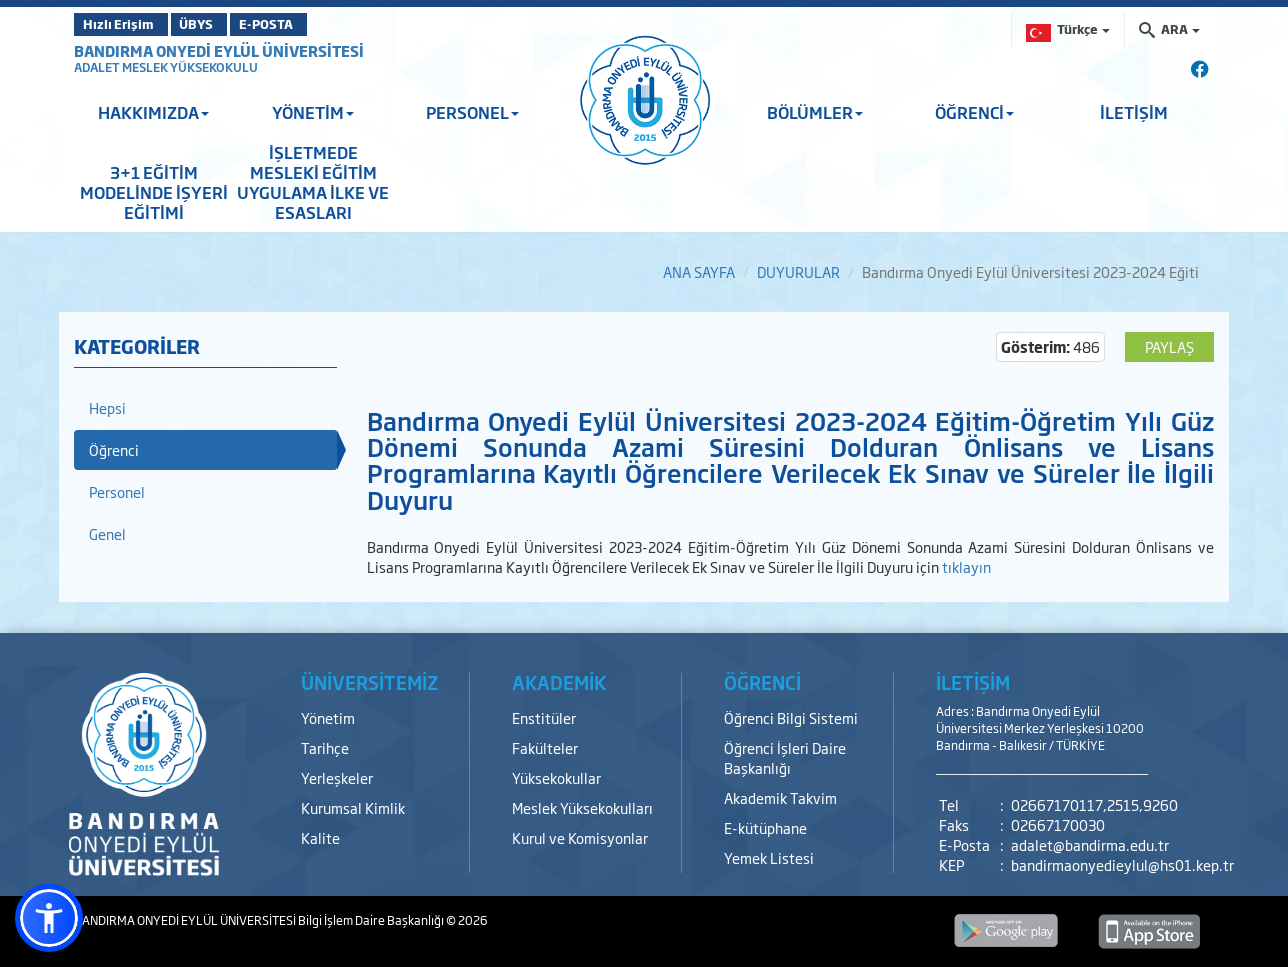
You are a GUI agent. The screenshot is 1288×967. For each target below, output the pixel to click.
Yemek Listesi (769, 857)
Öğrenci (114, 449)
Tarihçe (325, 747)
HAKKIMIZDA (153, 112)
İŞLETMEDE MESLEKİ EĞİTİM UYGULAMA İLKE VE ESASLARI (313, 182)
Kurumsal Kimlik (353, 807)
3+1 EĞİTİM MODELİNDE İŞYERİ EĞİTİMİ (154, 192)
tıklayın (966, 566)
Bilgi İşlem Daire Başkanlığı (372, 920)
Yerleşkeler (337, 777)
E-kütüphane (765, 827)
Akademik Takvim (780, 797)
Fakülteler (545, 747)
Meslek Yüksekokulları (582, 807)
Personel (117, 491)
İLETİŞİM (1134, 112)
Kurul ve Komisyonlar (580, 837)
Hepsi (107, 407)
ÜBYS (221, 24)
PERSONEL (472, 112)
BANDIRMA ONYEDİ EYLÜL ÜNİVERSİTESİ (219, 50)
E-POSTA (314, 24)
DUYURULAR (798, 271)
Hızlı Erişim (123, 24)
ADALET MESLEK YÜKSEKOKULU (166, 67)
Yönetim (328, 717)
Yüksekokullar (556, 777)
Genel (107, 533)
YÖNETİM (313, 112)
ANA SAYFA (699, 271)
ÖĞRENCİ (974, 112)
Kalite (320, 837)
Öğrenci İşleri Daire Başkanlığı (785, 757)
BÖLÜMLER (815, 112)
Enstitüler (544, 717)
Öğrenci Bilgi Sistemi (791, 717)
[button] (49, 918)
